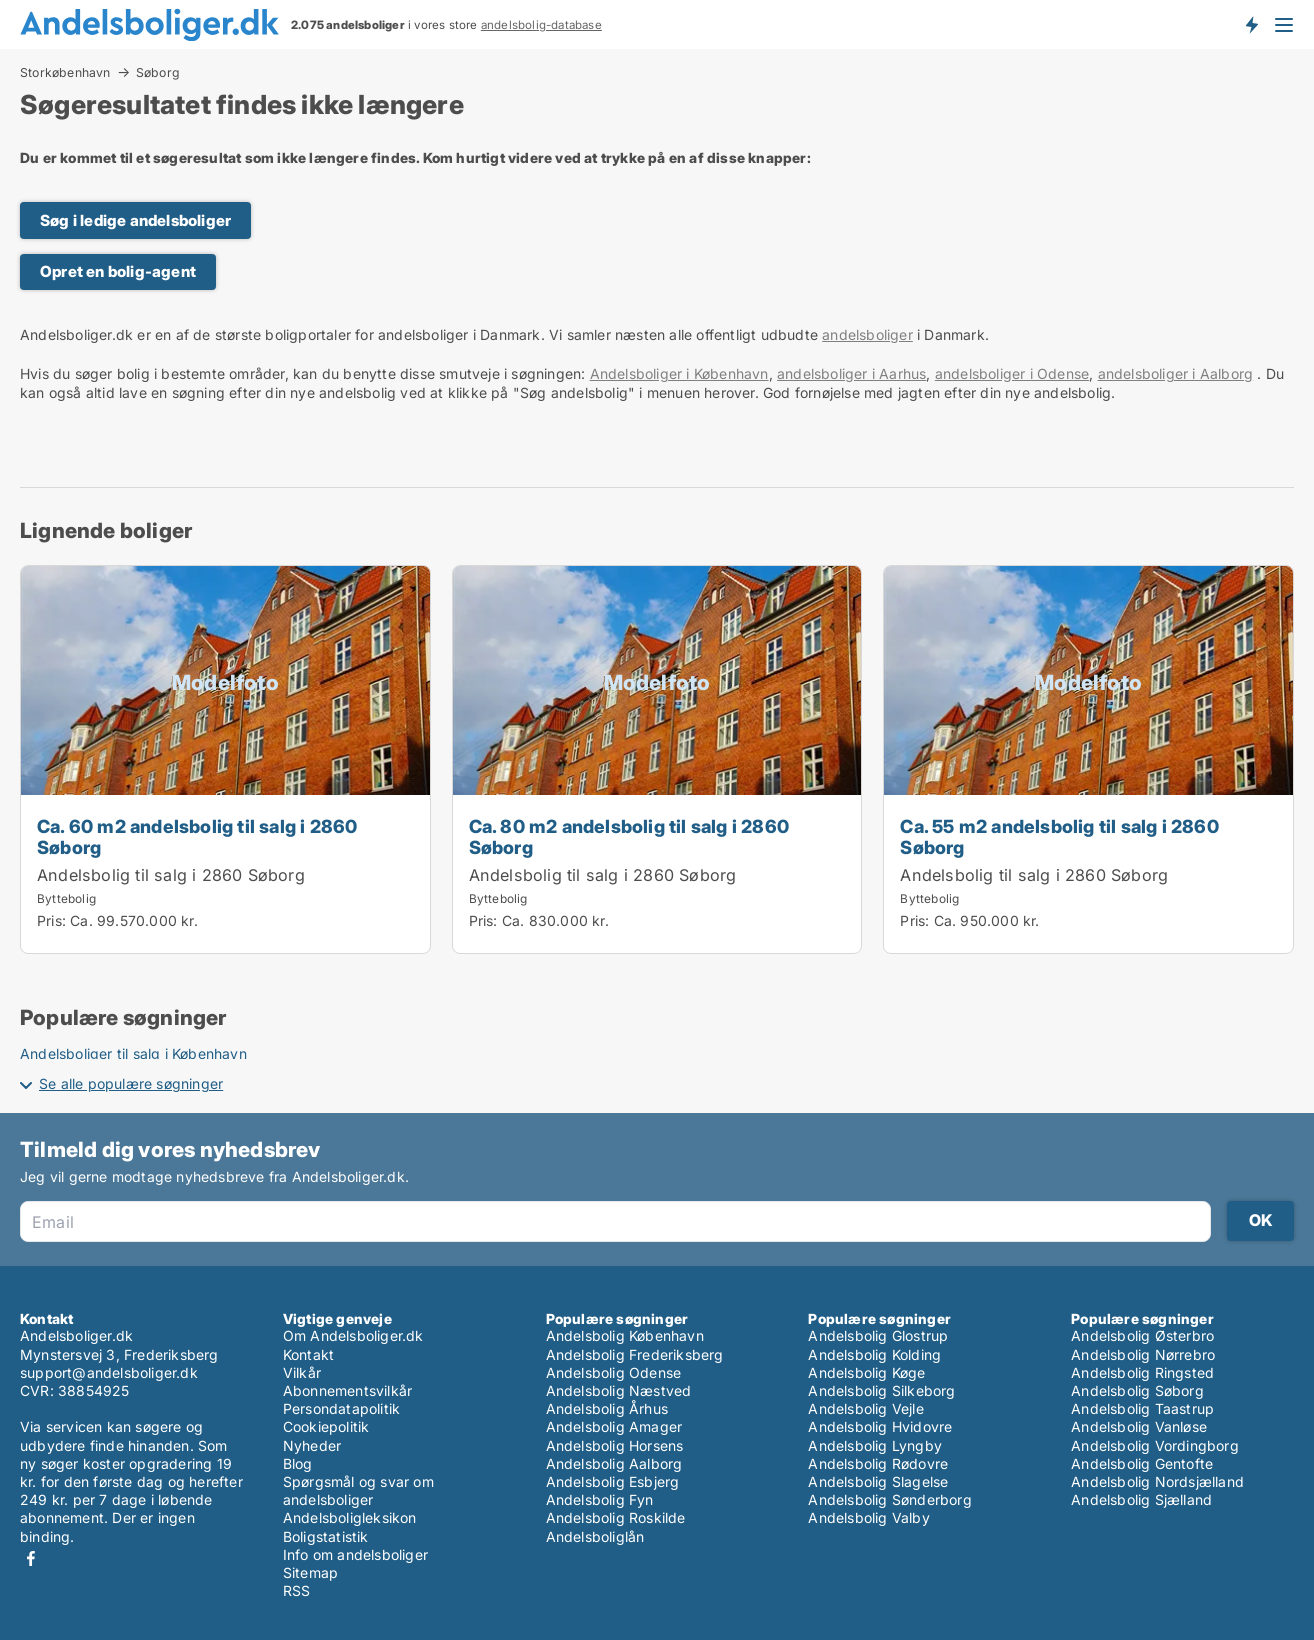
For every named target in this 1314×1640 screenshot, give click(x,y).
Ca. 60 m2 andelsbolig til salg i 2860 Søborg (197, 836)
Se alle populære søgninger (131, 1083)
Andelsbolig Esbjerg (613, 1481)
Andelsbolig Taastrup (1142, 1408)
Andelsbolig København (625, 1335)
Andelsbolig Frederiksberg (635, 1354)
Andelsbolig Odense (614, 1372)
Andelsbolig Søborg (1137, 1390)
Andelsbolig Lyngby (875, 1445)
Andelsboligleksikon (350, 1517)
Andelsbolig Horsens (615, 1445)
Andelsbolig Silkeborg (881, 1390)
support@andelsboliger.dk (109, 1372)
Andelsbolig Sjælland (1141, 1499)
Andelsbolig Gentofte (1142, 1463)
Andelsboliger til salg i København (133, 1053)
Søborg (158, 73)
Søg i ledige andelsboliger (135, 220)
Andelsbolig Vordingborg (1155, 1445)
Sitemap (310, 1572)
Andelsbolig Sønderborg (889, 1499)
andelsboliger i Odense (1012, 373)
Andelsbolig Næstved (619, 1390)
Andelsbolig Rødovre (878, 1463)
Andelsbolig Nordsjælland (1157, 1481)
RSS (297, 1590)
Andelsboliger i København (679, 373)
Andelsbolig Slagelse (878, 1481)
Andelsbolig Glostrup (878, 1335)
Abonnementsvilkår (347, 1390)
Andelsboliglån (595, 1536)
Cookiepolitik (326, 1426)
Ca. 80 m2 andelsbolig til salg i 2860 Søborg (629, 836)
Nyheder (312, 1445)
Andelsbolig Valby (868, 1517)
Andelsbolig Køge (866, 1372)
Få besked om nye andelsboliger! (1251, 24)
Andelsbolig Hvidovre (880, 1426)
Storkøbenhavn (65, 72)
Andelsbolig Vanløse (1139, 1426)
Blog (298, 1463)
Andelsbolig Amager (614, 1426)
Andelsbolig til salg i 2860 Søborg (171, 875)
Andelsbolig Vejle (865, 1408)
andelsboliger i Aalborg (1176, 373)
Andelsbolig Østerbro (1142, 1335)
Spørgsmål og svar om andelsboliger (358, 1490)
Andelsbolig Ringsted (1142, 1372)
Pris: (53, 920)
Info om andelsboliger (355, 1554)
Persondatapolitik (341, 1408)
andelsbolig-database (541, 25)
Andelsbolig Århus (607, 1408)
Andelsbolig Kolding (874, 1354)
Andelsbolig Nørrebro (1143, 1354)
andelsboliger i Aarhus (851, 373)
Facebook (31, 1558)
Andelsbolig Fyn (600, 1499)
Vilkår (302, 1372)
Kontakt (308, 1354)
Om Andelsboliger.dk (353, 1335)
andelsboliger (867, 334)
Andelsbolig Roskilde (616, 1517)
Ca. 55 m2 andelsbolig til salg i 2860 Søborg (1059, 836)
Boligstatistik (326, 1536)
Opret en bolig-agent (118, 271)
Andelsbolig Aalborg (614, 1463)
